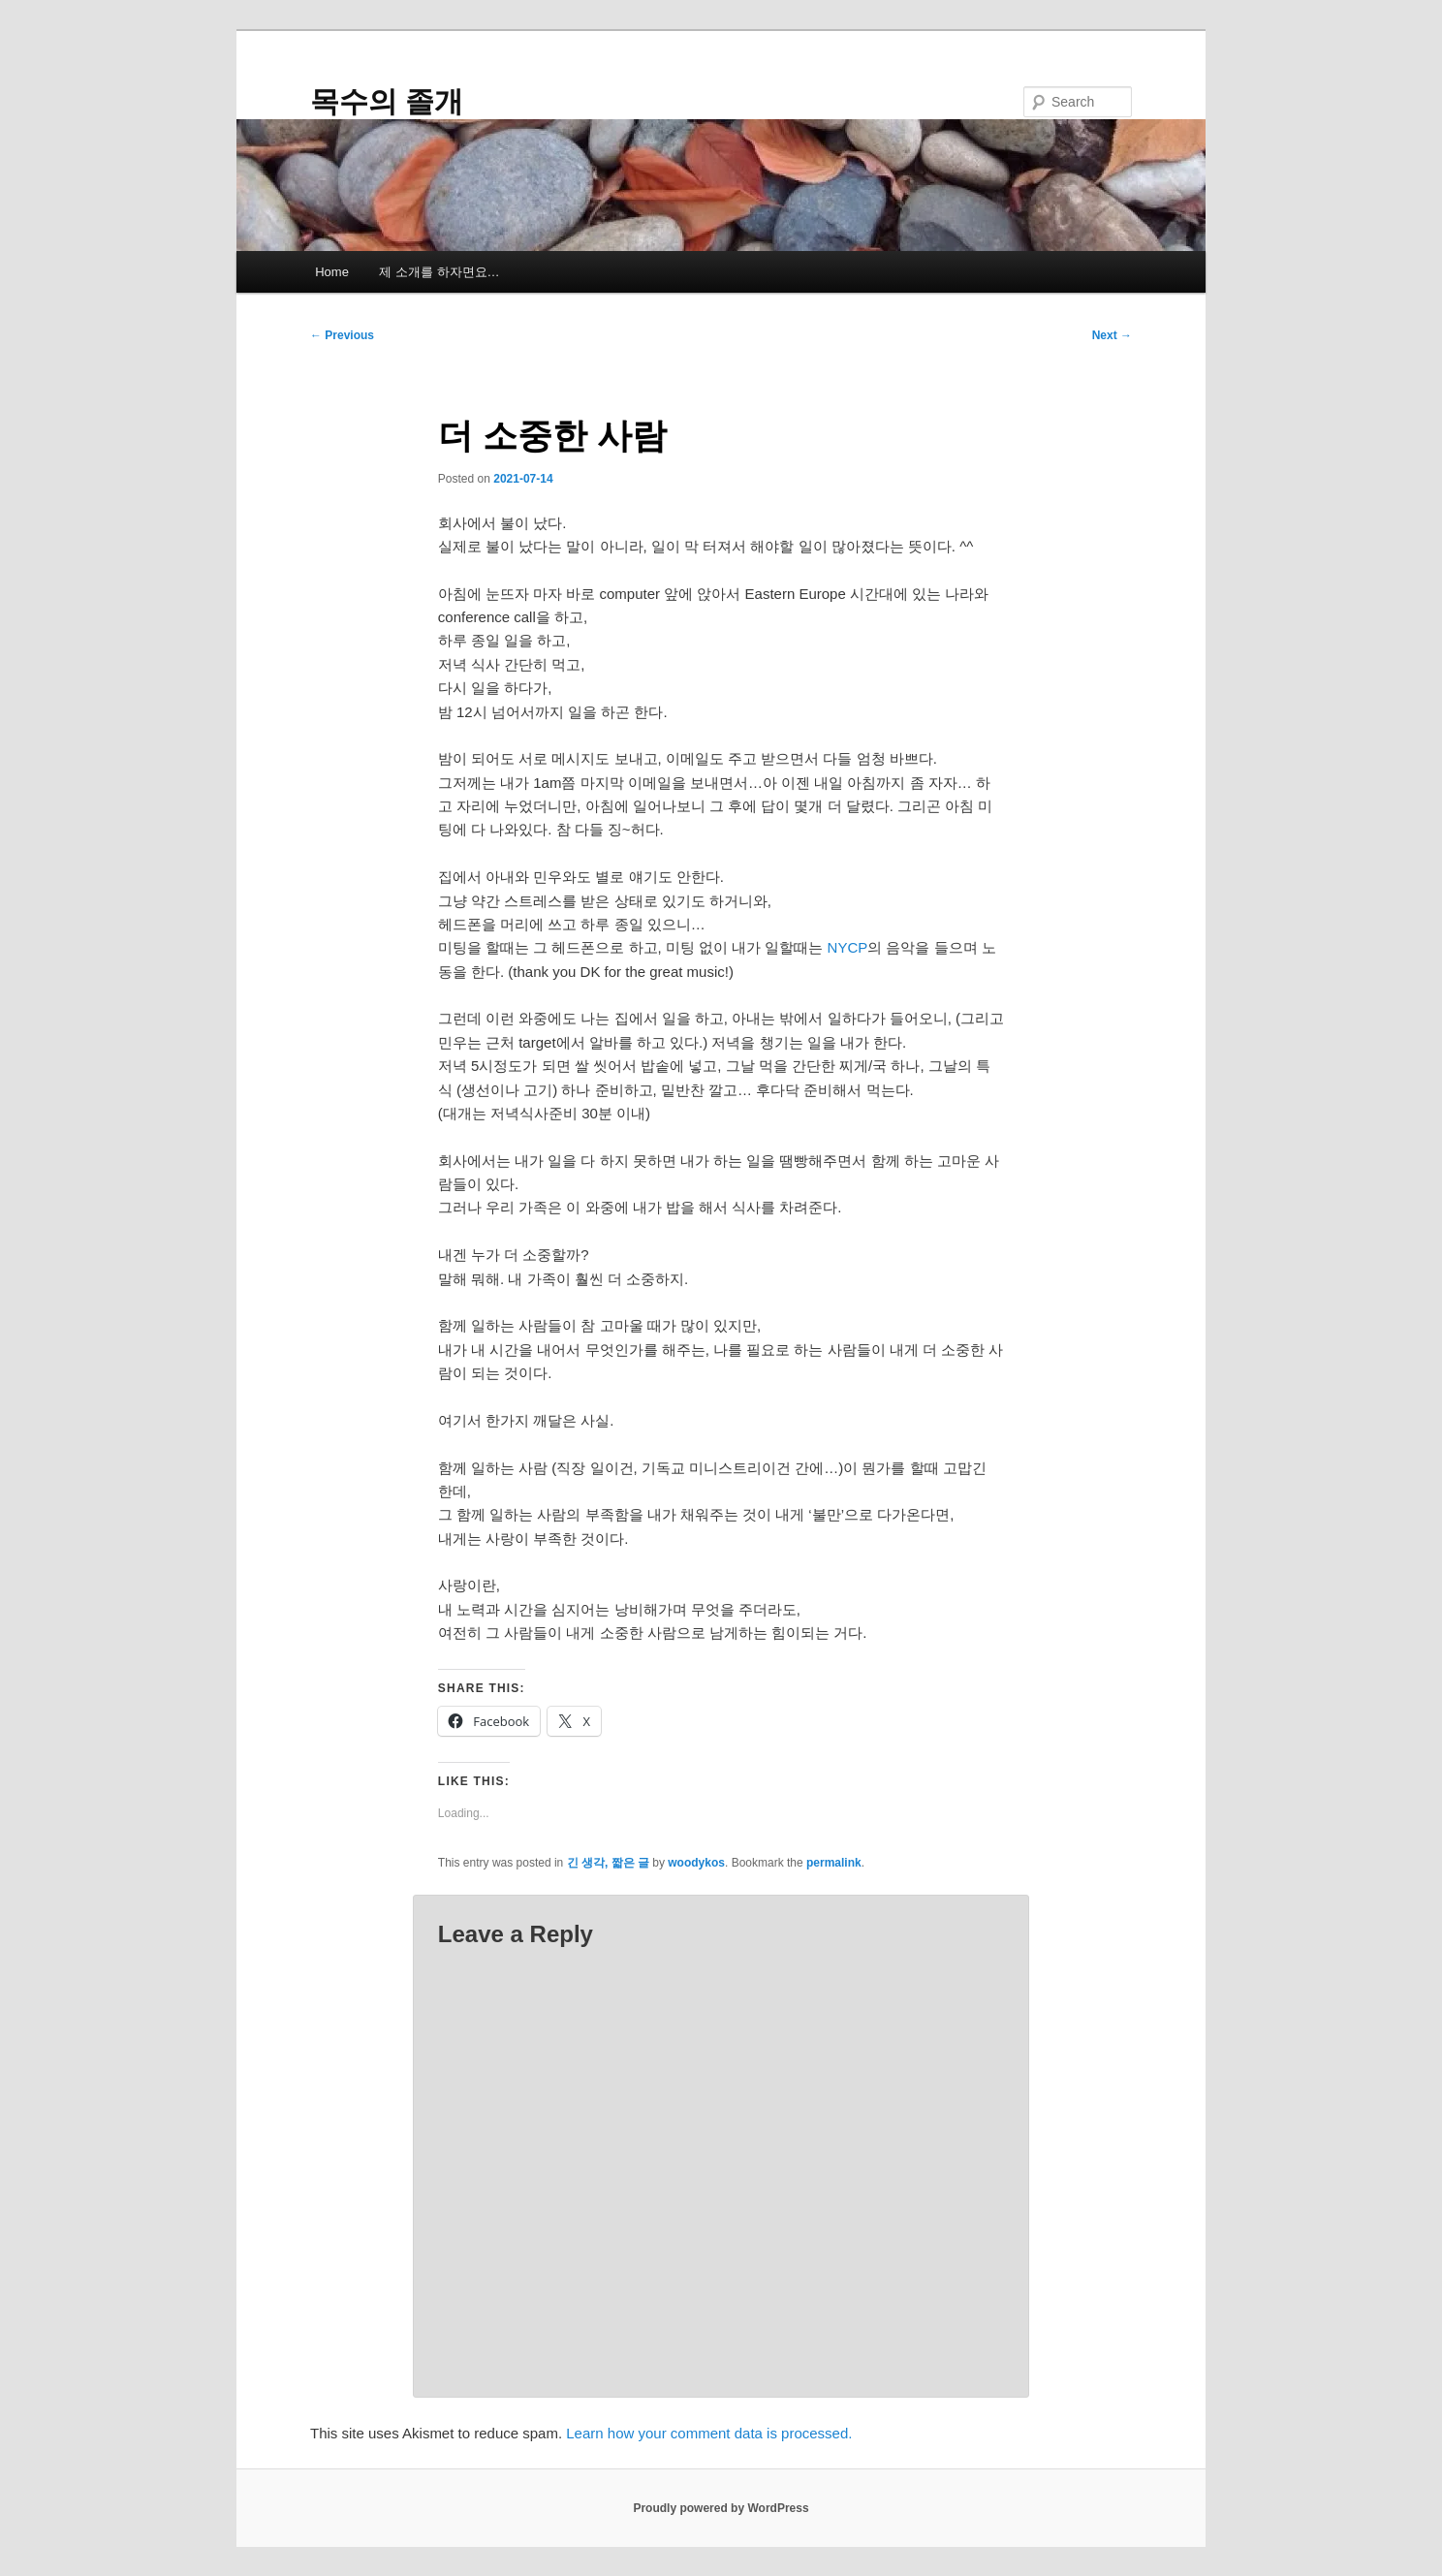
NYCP (848, 947)
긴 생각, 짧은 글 (608, 1862)
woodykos (696, 1862)
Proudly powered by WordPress (720, 2508)
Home (332, 272)
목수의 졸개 (386, 101)
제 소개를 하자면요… (439, 272)
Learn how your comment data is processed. (709, 2433)
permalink (834, 1862)
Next (1112, 335)
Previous (342, 335)
